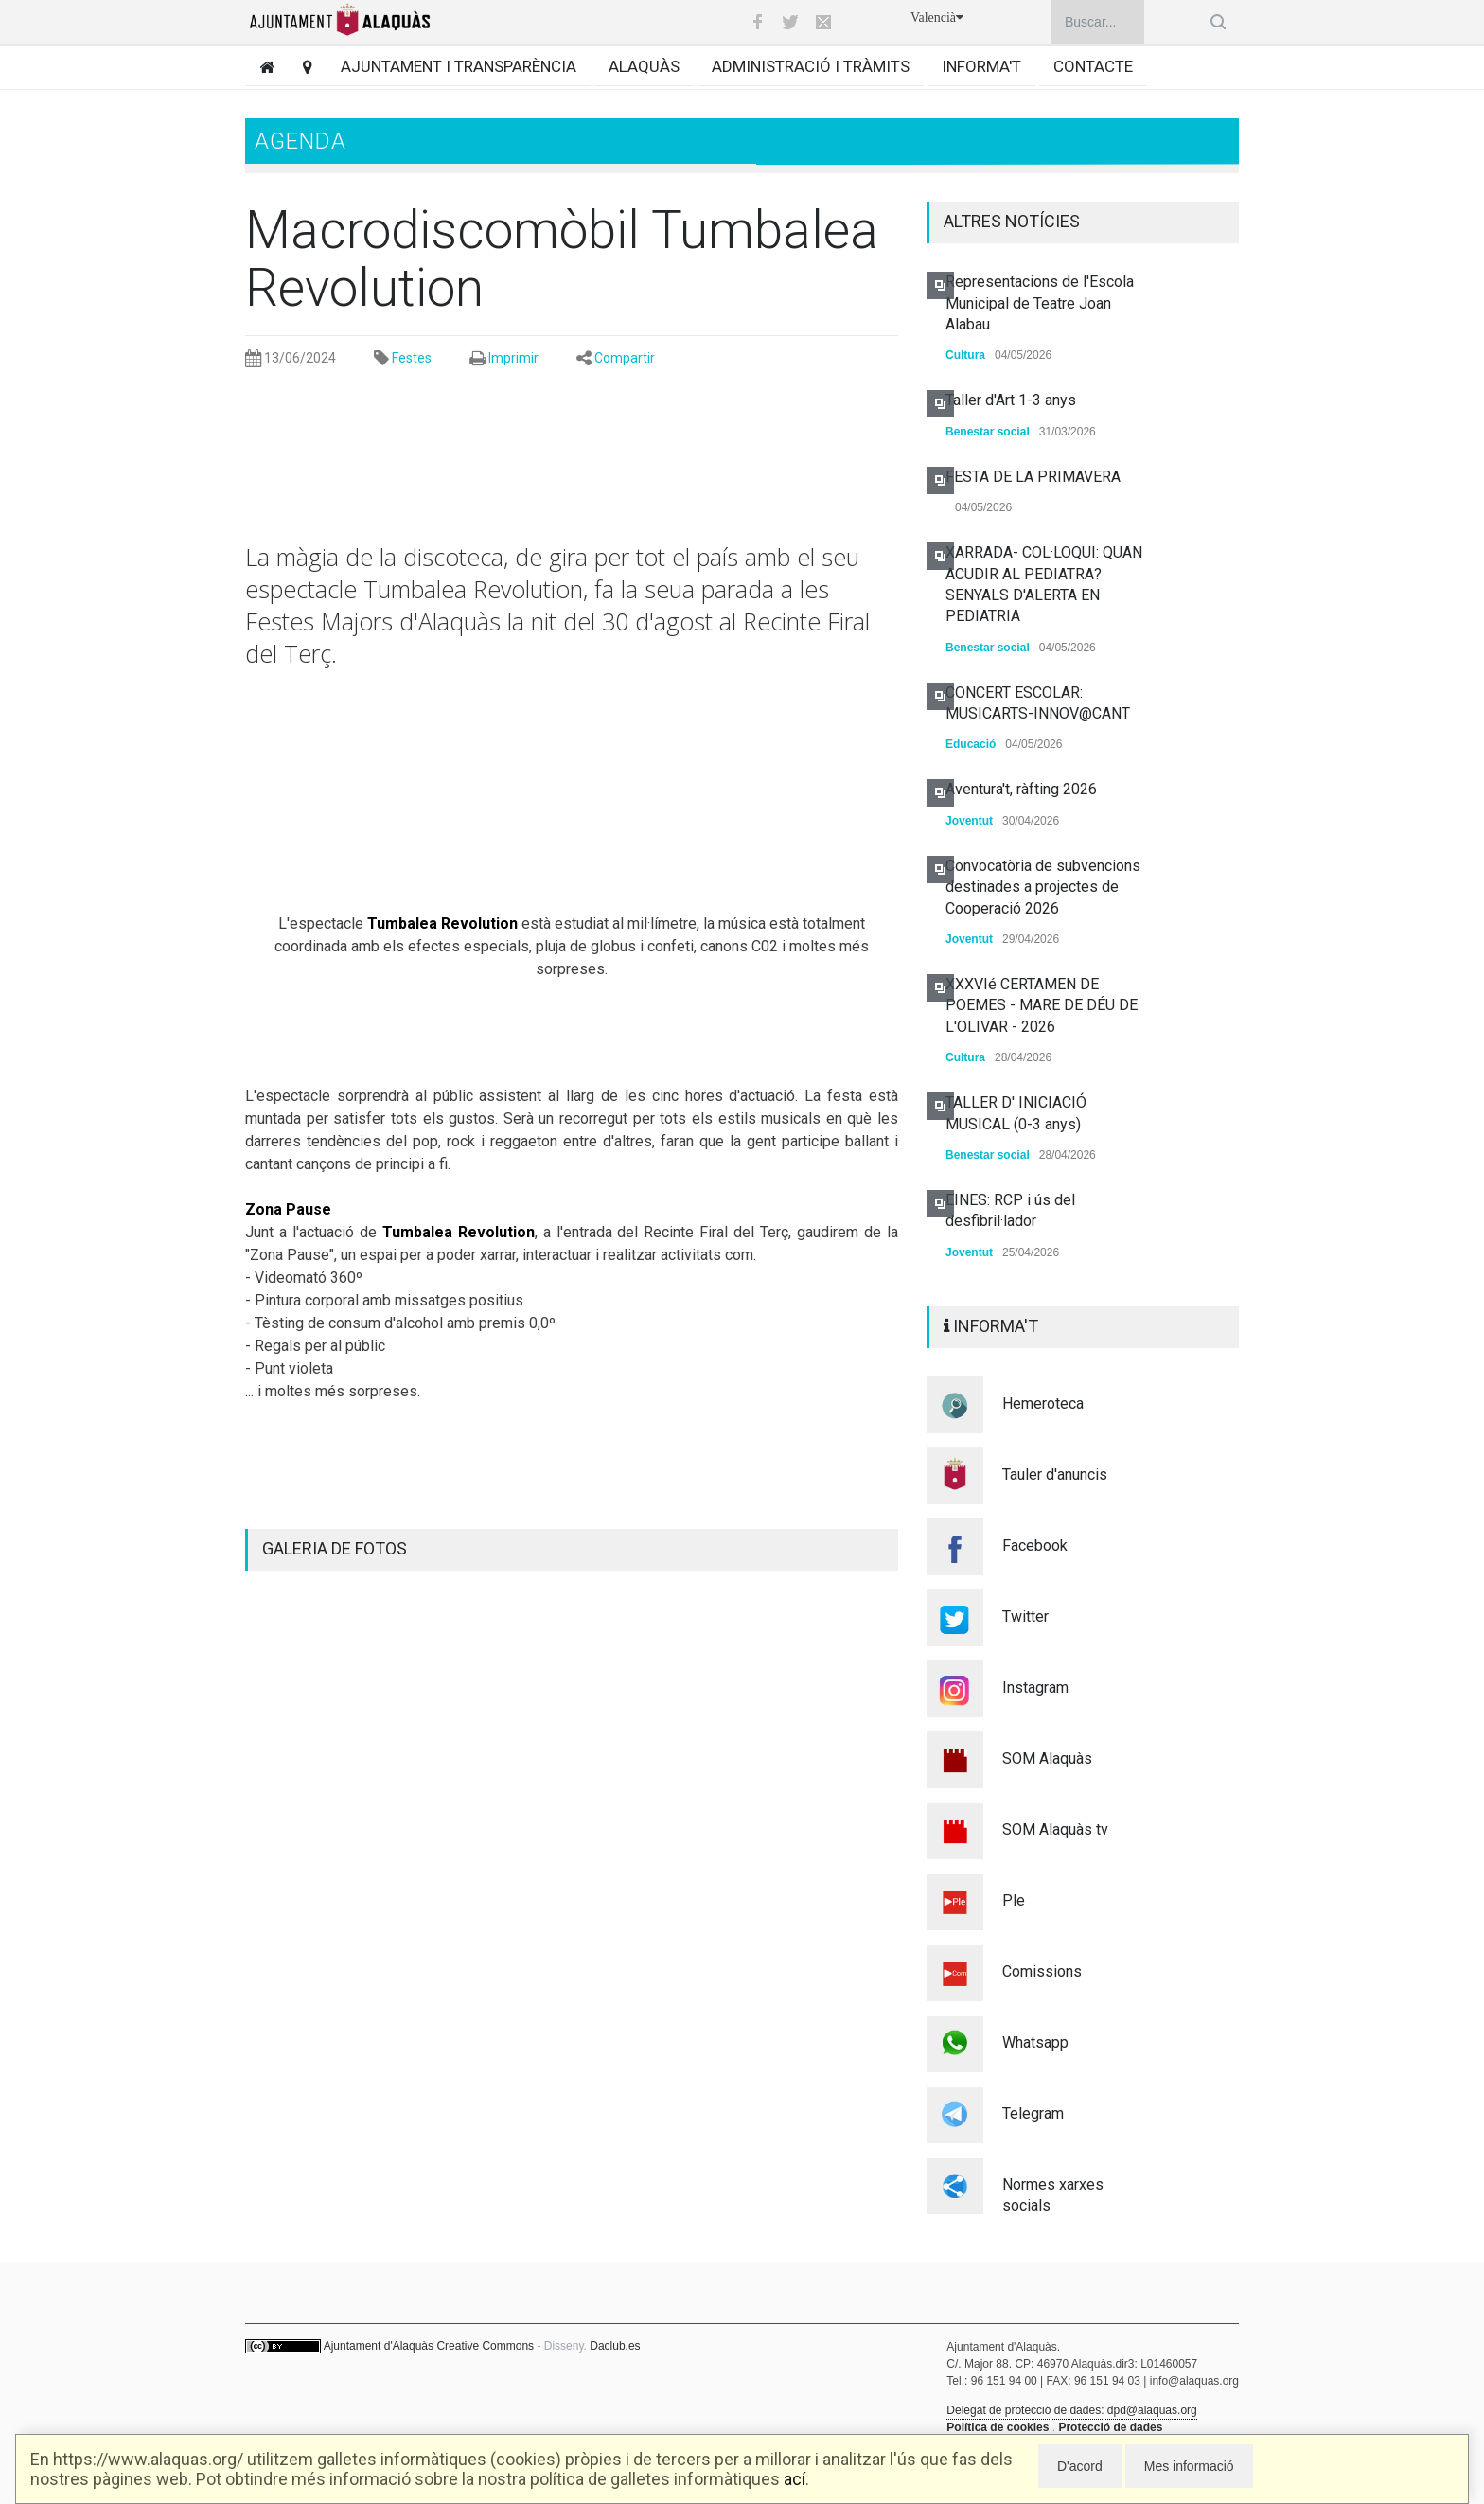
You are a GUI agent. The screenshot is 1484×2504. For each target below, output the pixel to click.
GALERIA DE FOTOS (334, 1548)
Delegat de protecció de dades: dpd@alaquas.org (1071, 2410)
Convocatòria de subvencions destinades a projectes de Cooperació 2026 (1042, 887)
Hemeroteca (1043, 1403)
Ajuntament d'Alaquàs (378, 2346)
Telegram (1033, 2113)
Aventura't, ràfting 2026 (1021, 789)
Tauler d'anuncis (1054, 1474)
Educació (970, 744)
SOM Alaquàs (1047, 1758)
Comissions (1042, 1971)
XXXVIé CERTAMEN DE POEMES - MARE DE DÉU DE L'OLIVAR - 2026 (1041, 1005)
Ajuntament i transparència (458, 66)
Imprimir (513, 357)
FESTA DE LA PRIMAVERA (1033, 477)
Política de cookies (997, 2427)
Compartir (624, 357)
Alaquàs (644, 66)
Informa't (981, 66)
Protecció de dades (1110, 2427)
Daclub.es (615, 2346)
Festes (412, 357)
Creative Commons (485, 2346)
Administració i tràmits (811, 66)
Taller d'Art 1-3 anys (1010, 400)
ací (794, 2479)
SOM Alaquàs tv (1055, 1829)
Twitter (1025, 1616)
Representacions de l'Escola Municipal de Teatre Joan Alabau (1039, 303)
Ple (1013, 1900)
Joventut (969, 820)
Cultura (965, 355)
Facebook (1035, 1545)
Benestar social (987, 431)
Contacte (1093, 66)
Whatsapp (1035, 2042)
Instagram (1035, 1687)
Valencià (936, 17)
